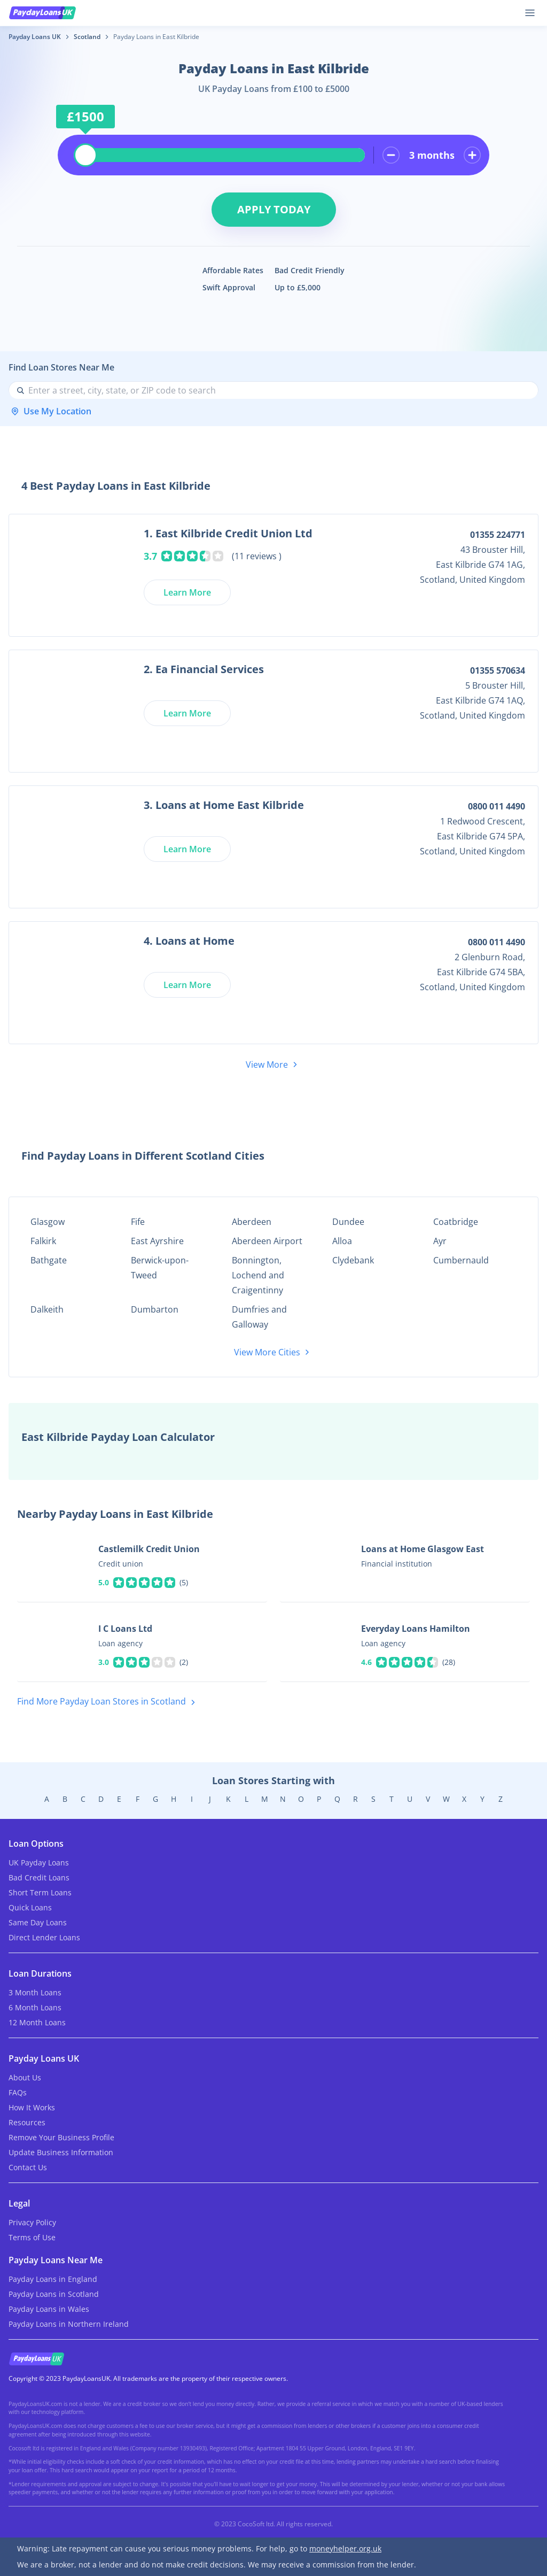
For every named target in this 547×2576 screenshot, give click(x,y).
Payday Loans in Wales (49, 2309)
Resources (27, 2122)
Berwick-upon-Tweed (160, 1267)
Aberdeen (251, 1222)
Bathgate (48, 1260)
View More (273, 1064)
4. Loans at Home (189, 941)
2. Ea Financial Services (204, 669)
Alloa (342, 1241)
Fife (138, 1222)
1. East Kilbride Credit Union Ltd (228, 533)
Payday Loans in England (53, 2279)
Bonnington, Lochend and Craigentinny (258, 1275)
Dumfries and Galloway (259, 1317)
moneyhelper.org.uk (345, 2548)
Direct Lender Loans (44, 1937)
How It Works (32, 2107)
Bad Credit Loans (39, 1877)
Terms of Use (32, 2237)
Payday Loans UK (35, 36)
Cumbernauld (461, 1260)
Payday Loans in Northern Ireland (69, 2324)
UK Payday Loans (39, 1862)
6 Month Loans (35, 2007)
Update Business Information (61, 2152)
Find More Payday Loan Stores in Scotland (108, 1702)
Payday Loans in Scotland (54, 2294)
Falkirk (43, 1241)
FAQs (18, 2092)
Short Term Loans (40, 1892)
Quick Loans (30, 1907)
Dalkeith (47, 1309)
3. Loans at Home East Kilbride (224, 805)
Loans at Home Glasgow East (422, 1549)
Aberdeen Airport (267, 1241)
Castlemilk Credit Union (149, 1549)
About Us (25, 2077)
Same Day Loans (38, 1922)
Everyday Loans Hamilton (415, 1628)
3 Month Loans (35, 1992)
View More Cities (273, 1352)
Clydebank (353, 1260)
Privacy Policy (32, 2222)
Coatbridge (455, 1222)
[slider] (85, 155)
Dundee (348, 1222)
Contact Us (28, 2167)
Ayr (440, 1241)
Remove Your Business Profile (61, 2137)
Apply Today (273, 209)
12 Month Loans (37, 2022)
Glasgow (47, 1222)
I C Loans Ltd (125, 1628)
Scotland (87, 36)
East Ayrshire (157, 1241)
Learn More (187, 592)
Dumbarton (154, 1309)
